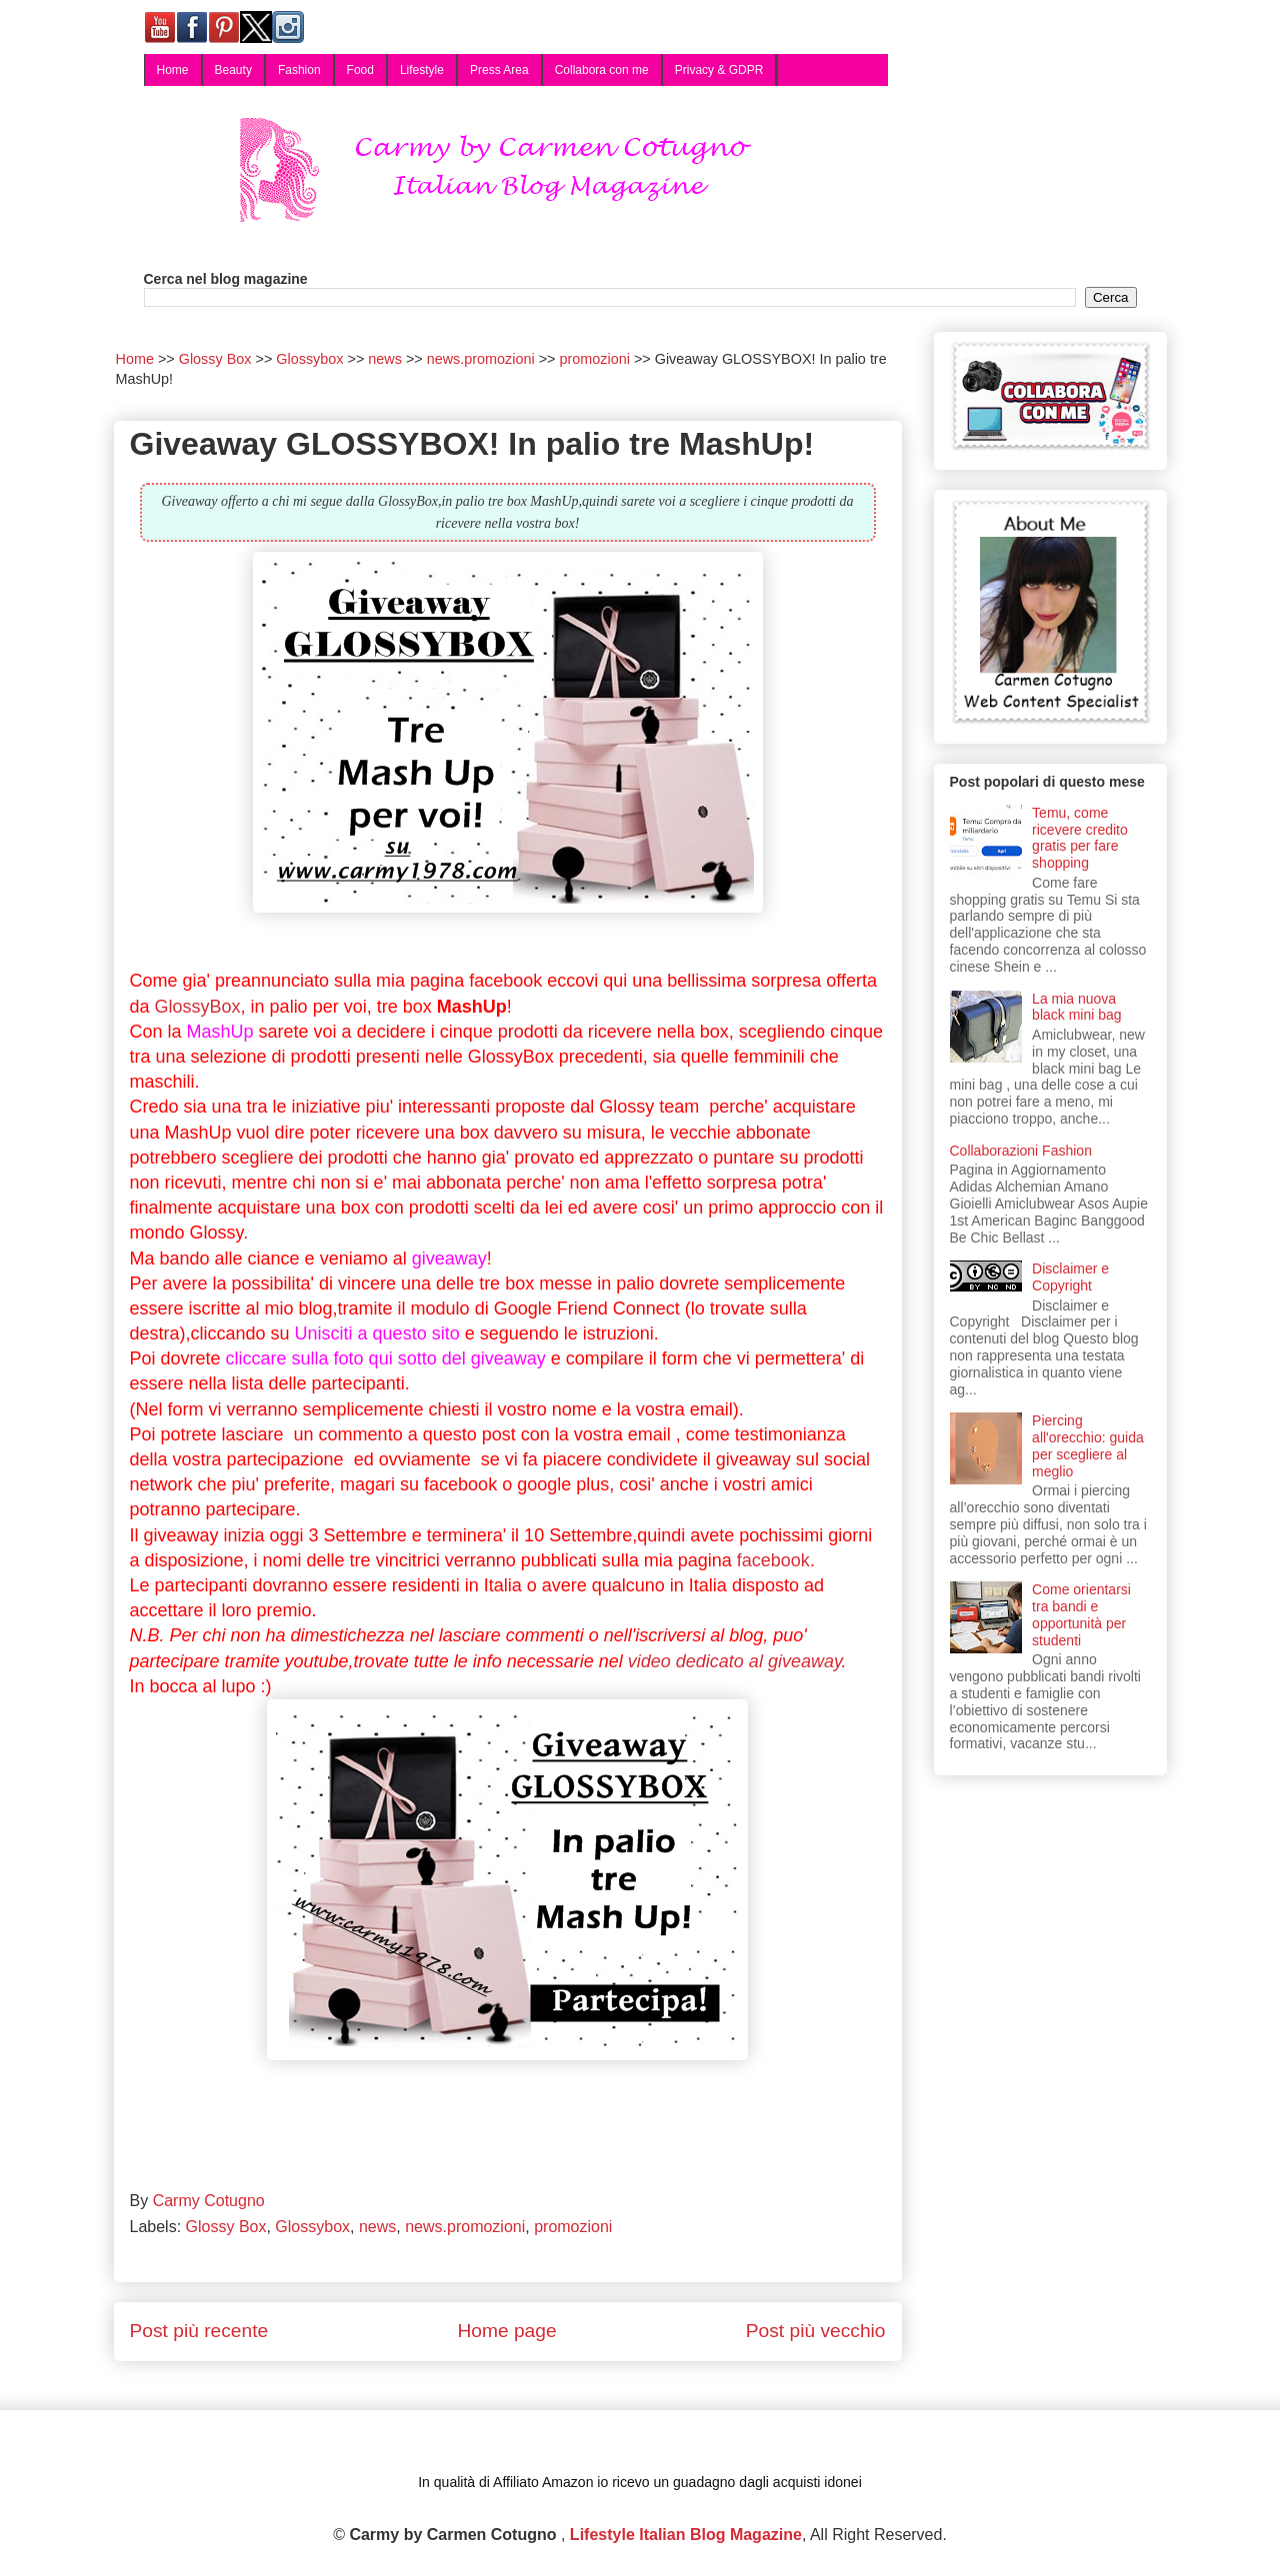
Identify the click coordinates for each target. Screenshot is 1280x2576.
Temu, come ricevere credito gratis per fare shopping (1080, 838)
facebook (773, 1560)
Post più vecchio (816, 2330)
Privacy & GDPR (719, 70)
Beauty (233, 70)
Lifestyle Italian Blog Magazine (686, 2534)
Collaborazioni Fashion (1021, 1151)
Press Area (499, 70)
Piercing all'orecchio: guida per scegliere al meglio (1088, 1445)
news (377, 2226)
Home (173, 70)
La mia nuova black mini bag (1077, 1007)
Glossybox (312, 2226)
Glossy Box (226, 2226)
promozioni (573, 2226)
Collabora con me (602, 70)
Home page (506, 2330)
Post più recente (199, 2330)
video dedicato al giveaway (735, 1661)
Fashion (299, 70)
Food (360, 70)
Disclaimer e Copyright (1070, 1277)
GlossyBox (198, 1007)
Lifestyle (422, 70)
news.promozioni (465, 2226)
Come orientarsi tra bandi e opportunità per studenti (1081, 1614)
